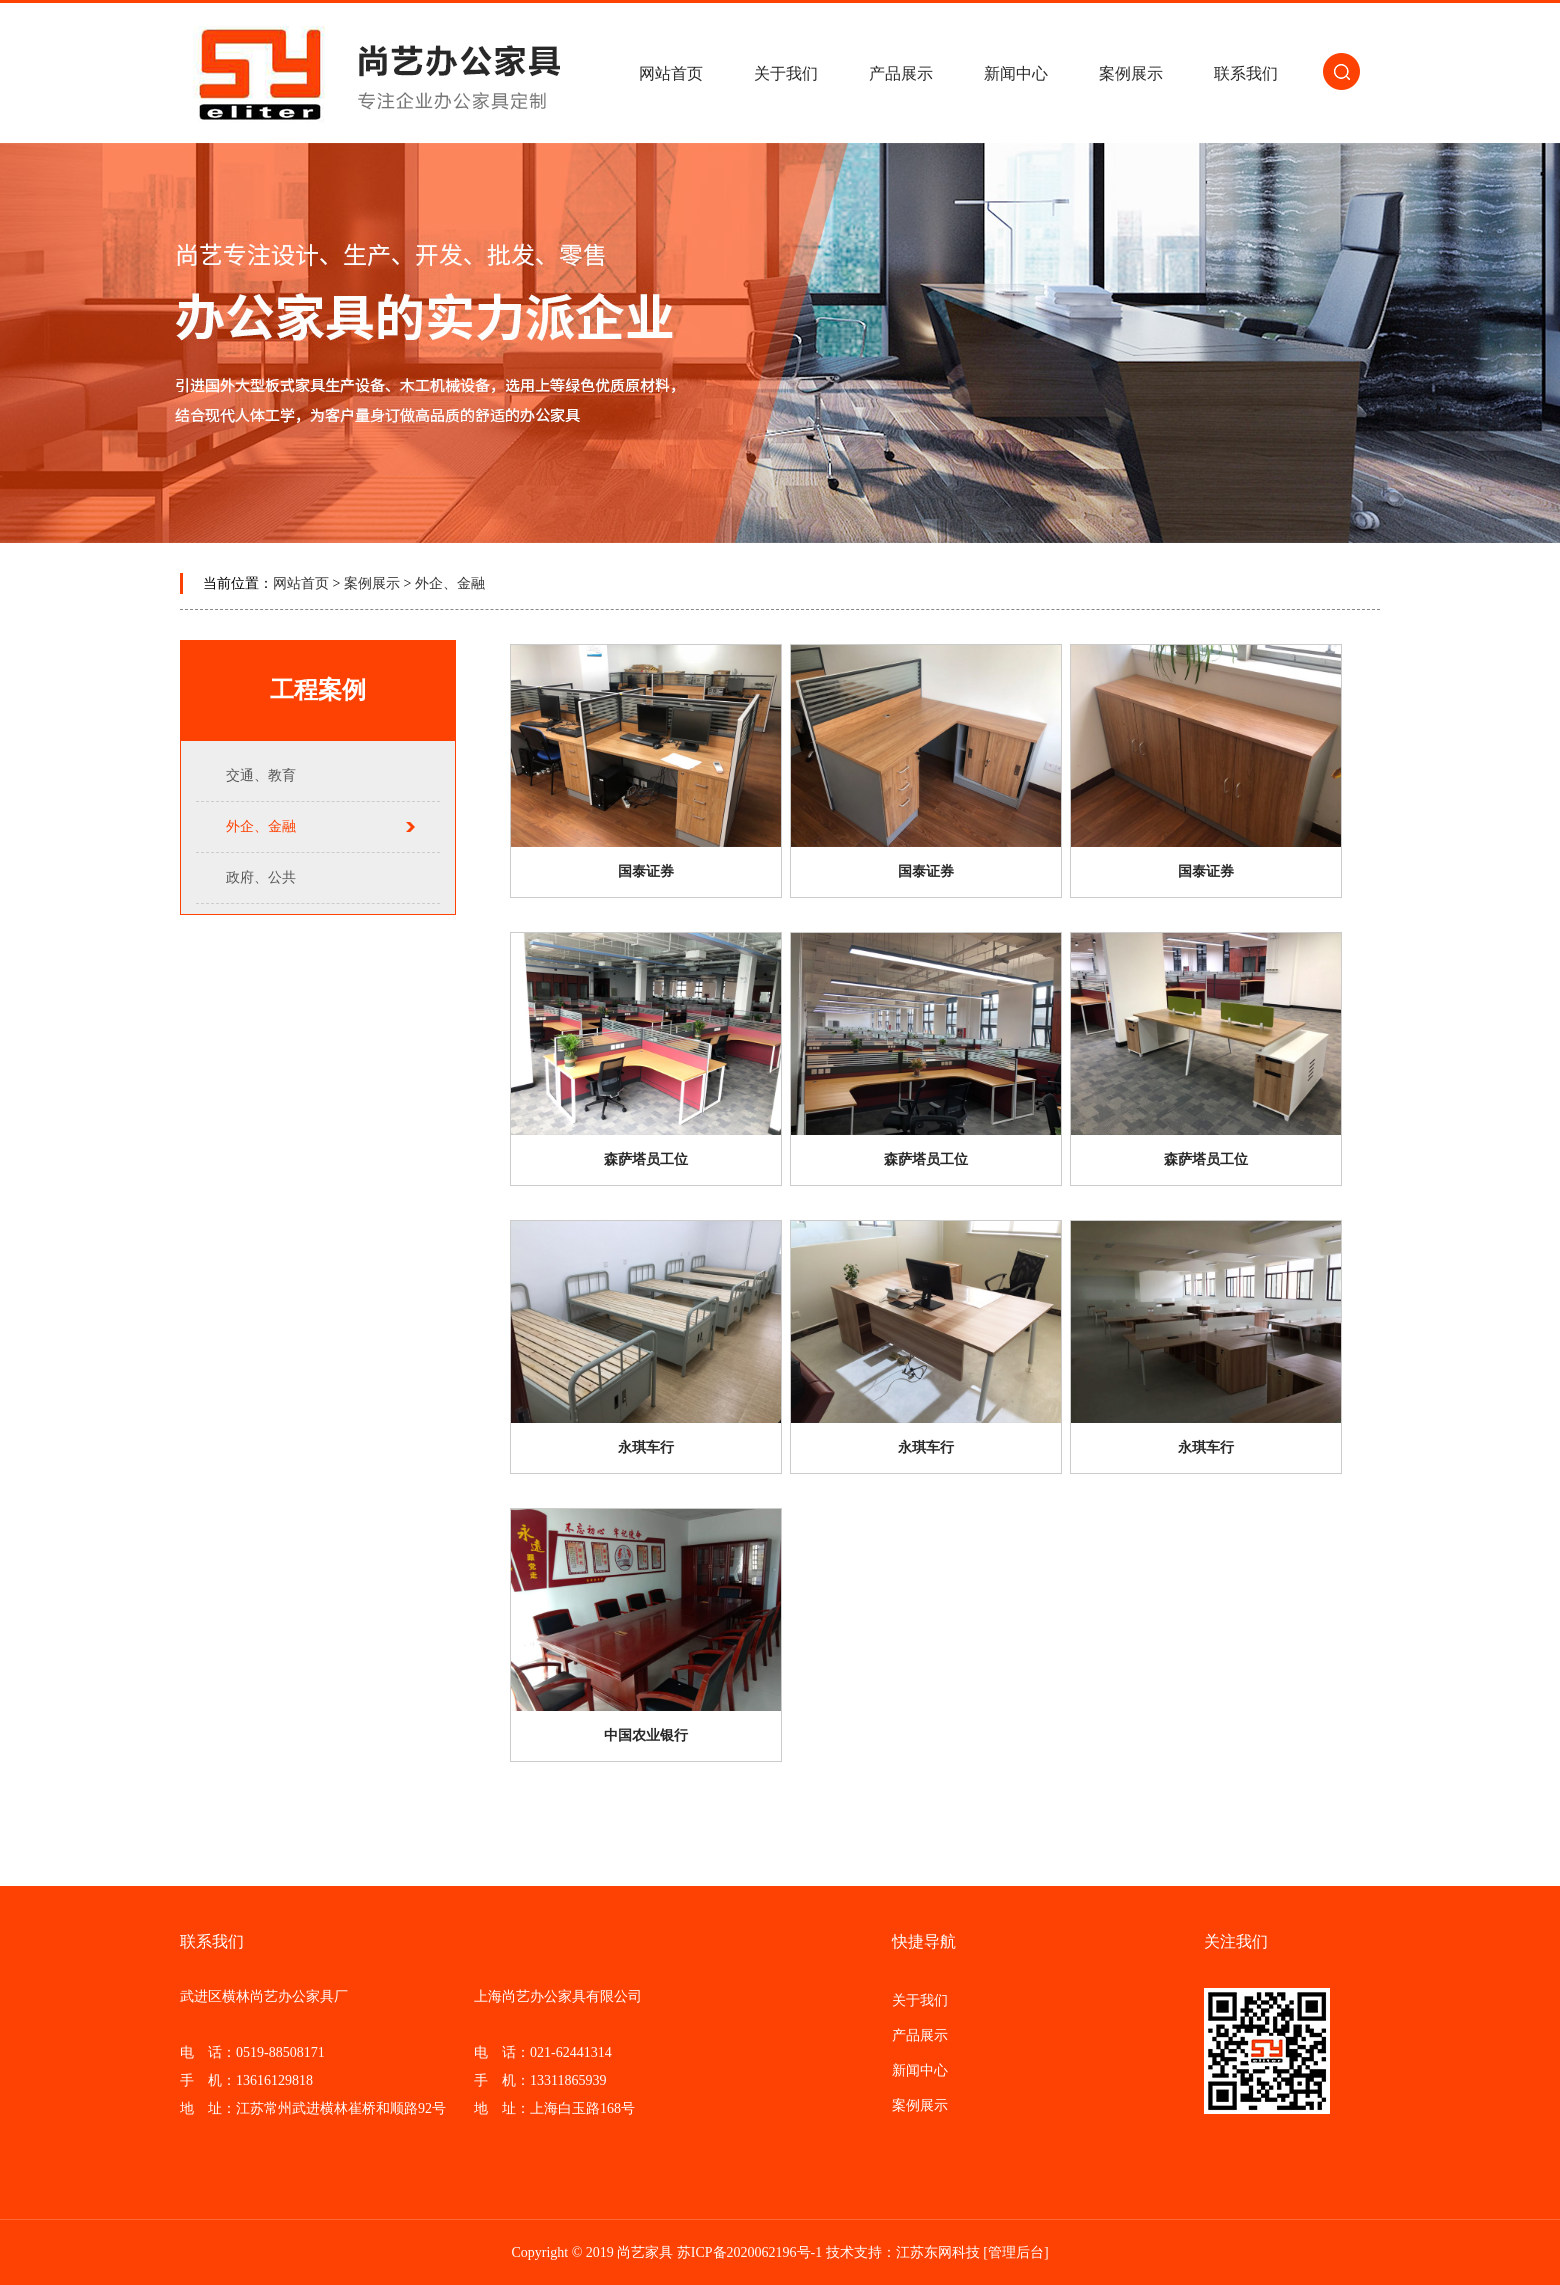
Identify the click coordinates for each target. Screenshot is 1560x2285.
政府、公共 (261, 877)
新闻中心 (1016, 73)
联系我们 (1246, 73)
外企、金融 (450, 583)
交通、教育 (261, 775)
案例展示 (1131, 73)
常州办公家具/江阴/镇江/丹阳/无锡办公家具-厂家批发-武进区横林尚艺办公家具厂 (379, 73)
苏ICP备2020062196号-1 (749, 2252)
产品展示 (901, 73)
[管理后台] (1015, 2252)
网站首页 (671, 73)
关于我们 (786, 73)
